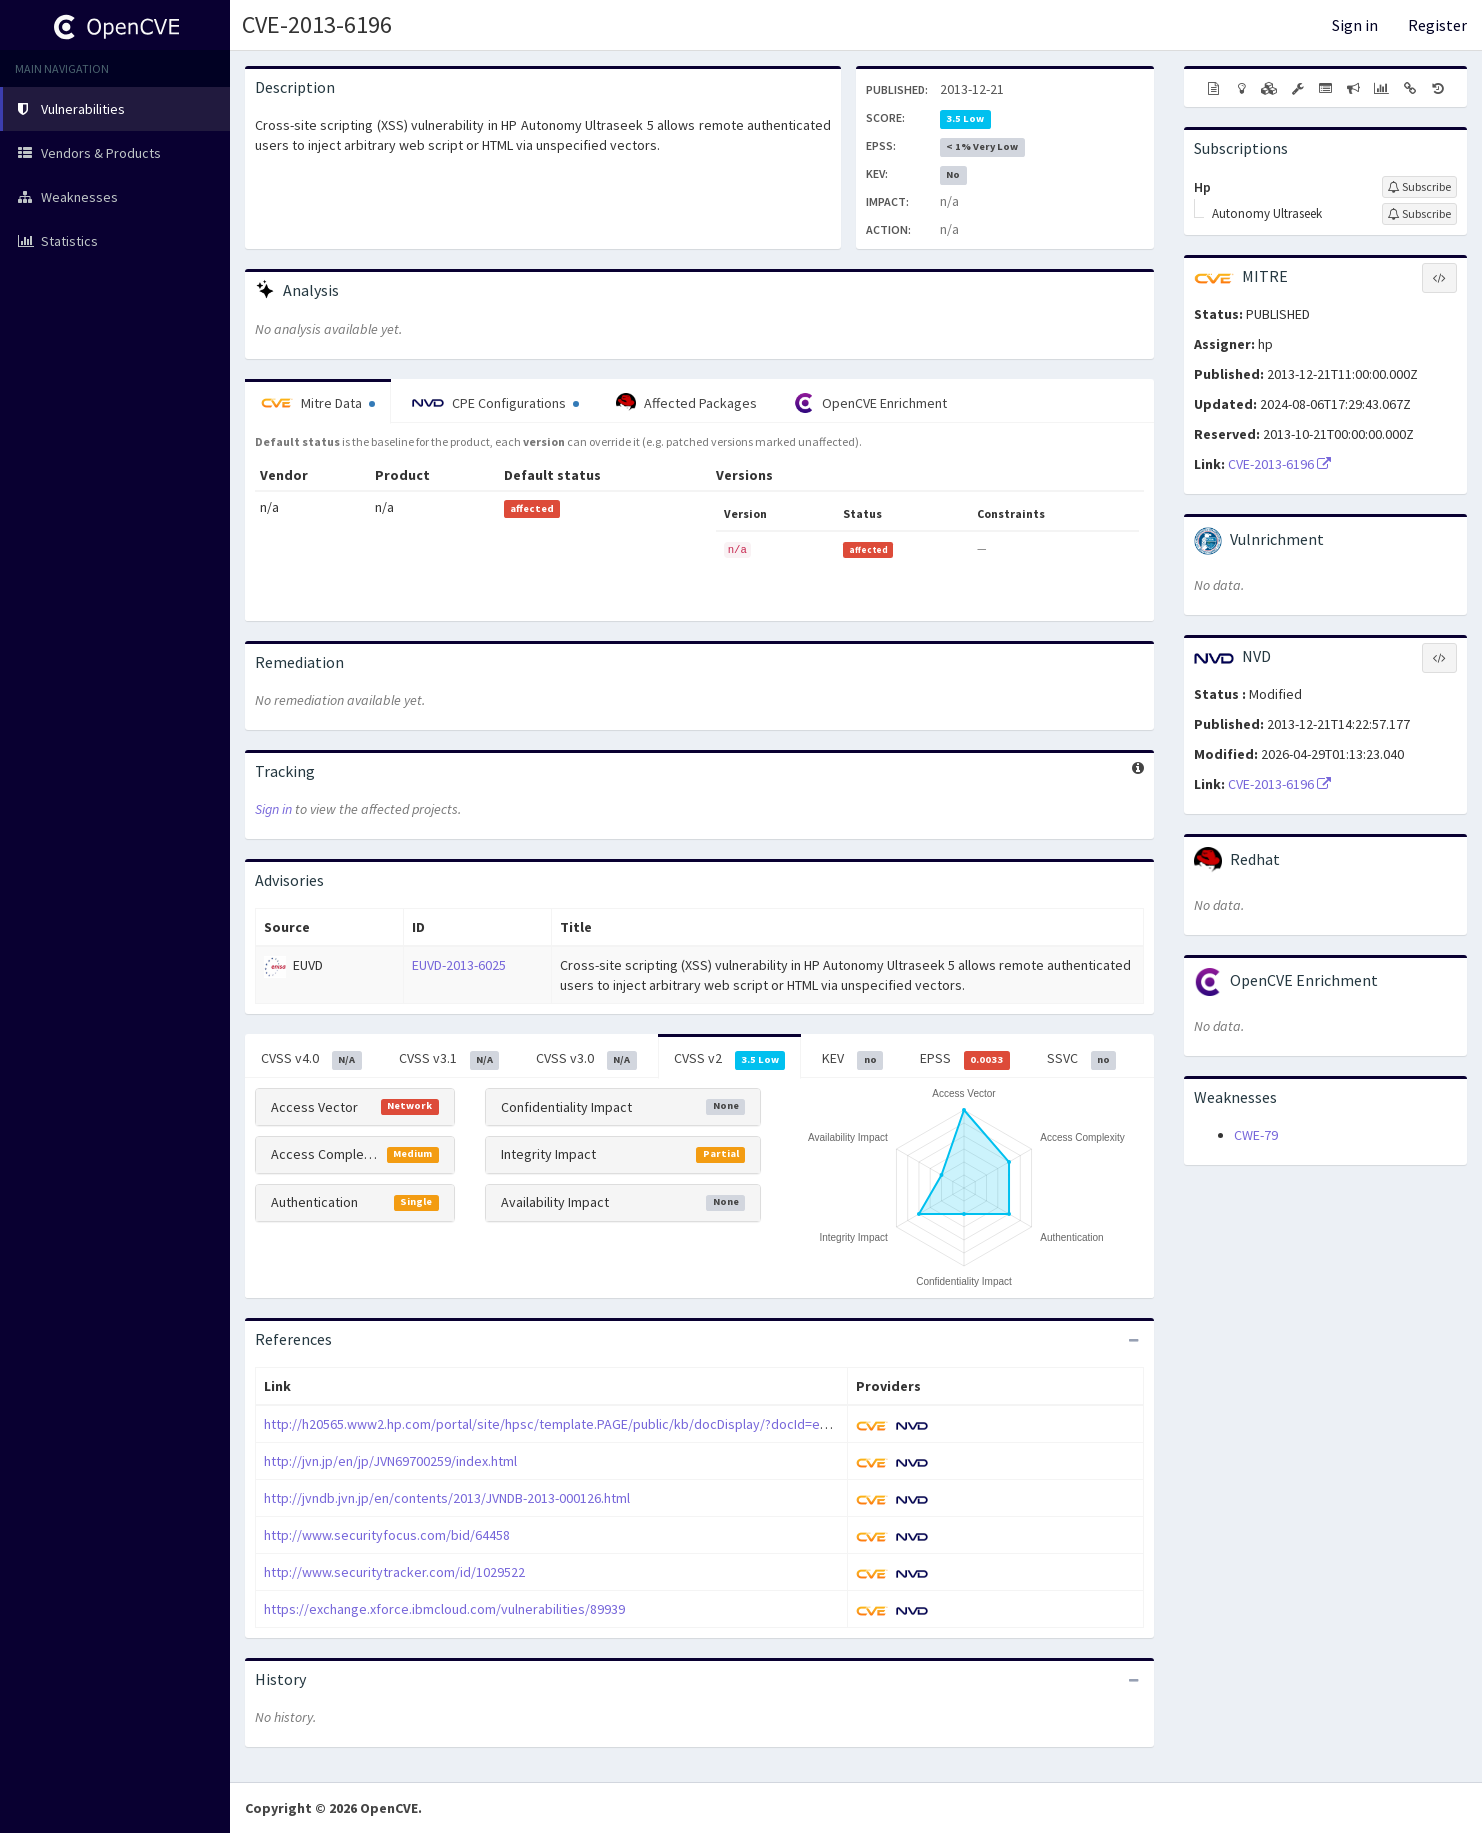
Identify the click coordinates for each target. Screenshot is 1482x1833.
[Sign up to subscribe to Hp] (1419, 187)
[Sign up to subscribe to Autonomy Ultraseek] (1419, 214)
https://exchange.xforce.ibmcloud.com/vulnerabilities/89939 (444, 1609)
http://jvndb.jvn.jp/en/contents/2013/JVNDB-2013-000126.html (447, 1498)
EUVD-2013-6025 (459, 965)
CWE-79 (1256, 1135)
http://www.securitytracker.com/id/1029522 (394, 1572)
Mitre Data (318, 403)
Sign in (1355, 25)
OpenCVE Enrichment (870, 403)
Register (1437, 25)
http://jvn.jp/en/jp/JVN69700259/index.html (390, 1461)
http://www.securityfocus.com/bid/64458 (387, 1535)
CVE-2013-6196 (317, 24)
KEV (852, 1059)
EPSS (965, 1059)
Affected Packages (686, 403)
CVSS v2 (730, 1059)
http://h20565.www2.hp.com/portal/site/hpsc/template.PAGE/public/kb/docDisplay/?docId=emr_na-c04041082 (594, 1424)
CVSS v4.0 (311, 1059)
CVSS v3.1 (449, 1059)
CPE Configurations (495, 403)
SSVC (1082, 1059)
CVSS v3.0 (586, 1059)
